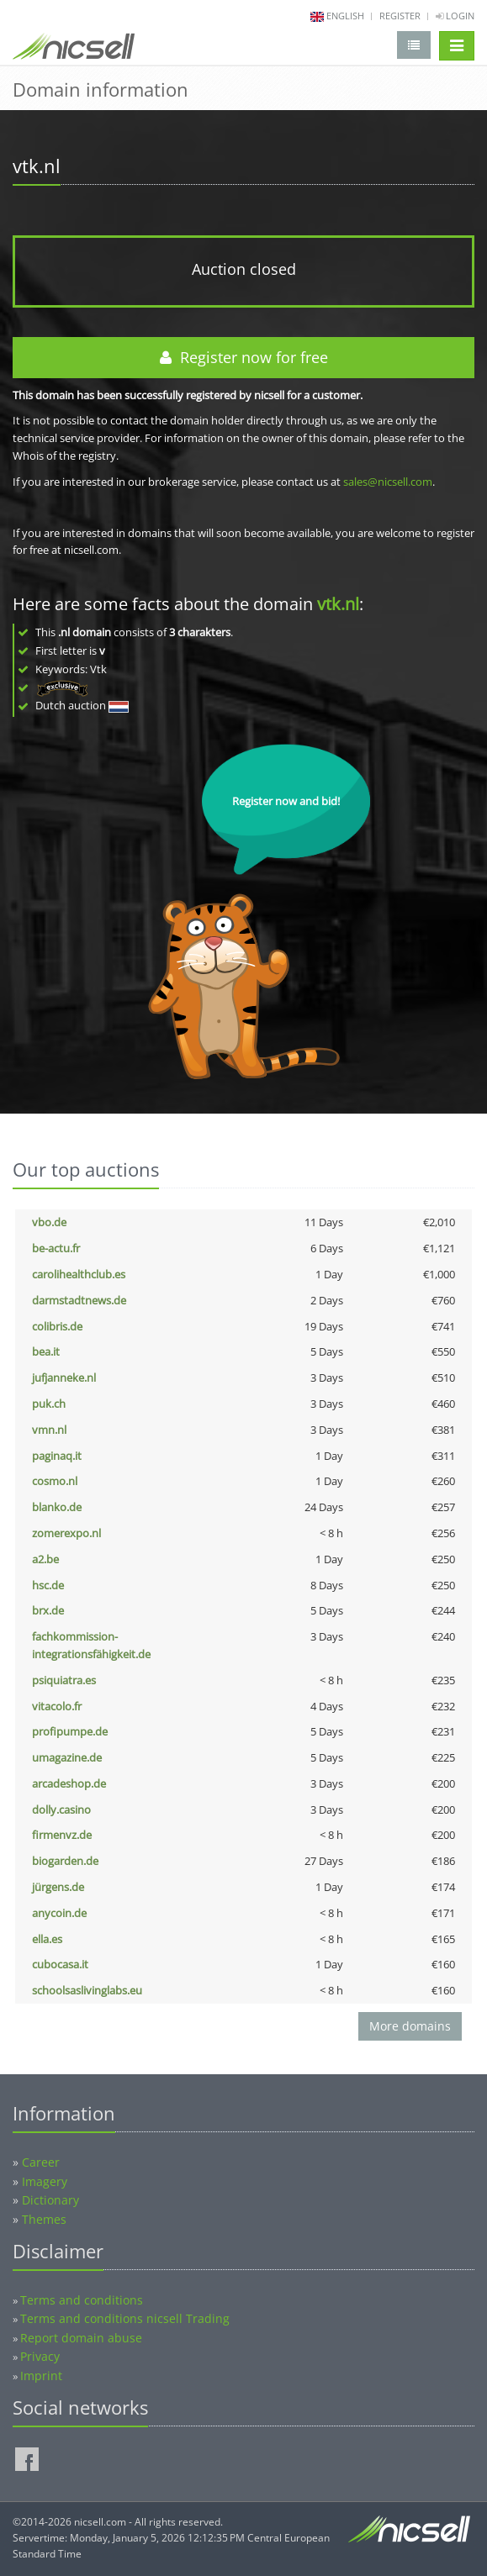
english (345, 15)
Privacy (40, 2356)
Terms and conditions (81, 2300)
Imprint (41, 2376)
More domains (410, 2026)
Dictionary (50, 2200)
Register (400, 15)
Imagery (44, 2181)
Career (41, 2162)
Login (455, 15)
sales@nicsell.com (387, 481)
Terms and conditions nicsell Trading (125, 2318)
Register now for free (244, 357)
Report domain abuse (81, 2338)
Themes (44, 2219)
